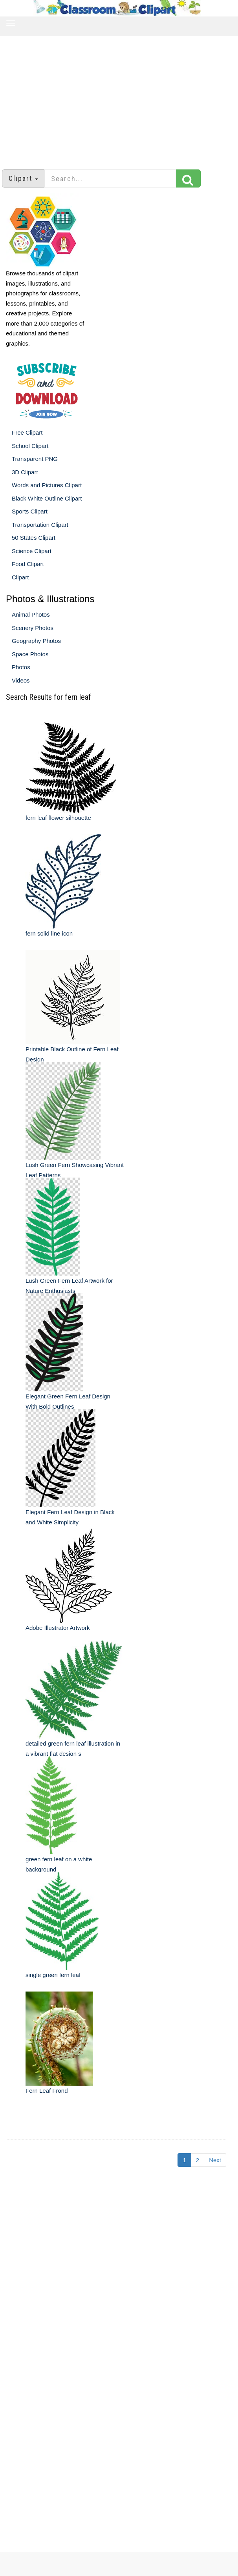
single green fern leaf (53, 1975)
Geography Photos (36, 640)
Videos (21, 680)
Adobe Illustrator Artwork (58, 1627)
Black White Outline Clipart (47, 498)
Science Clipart (31, 551)
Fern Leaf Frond (47, 2090)
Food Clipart (28, 564)
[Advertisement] (119, 99)
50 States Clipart (33, 537)
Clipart (20, 577)
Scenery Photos (32, 627)
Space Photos (30, 654)
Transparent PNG (35, 458)
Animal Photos (31, 614)
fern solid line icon (49, 933)
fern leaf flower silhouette (58, 817)
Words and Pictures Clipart (47, 485)
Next (215, 2160)
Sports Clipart (30, 511)
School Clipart (30, 445)
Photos (21, 667)
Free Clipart (27, 432)
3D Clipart (25, 472)
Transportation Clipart (40, 524)
